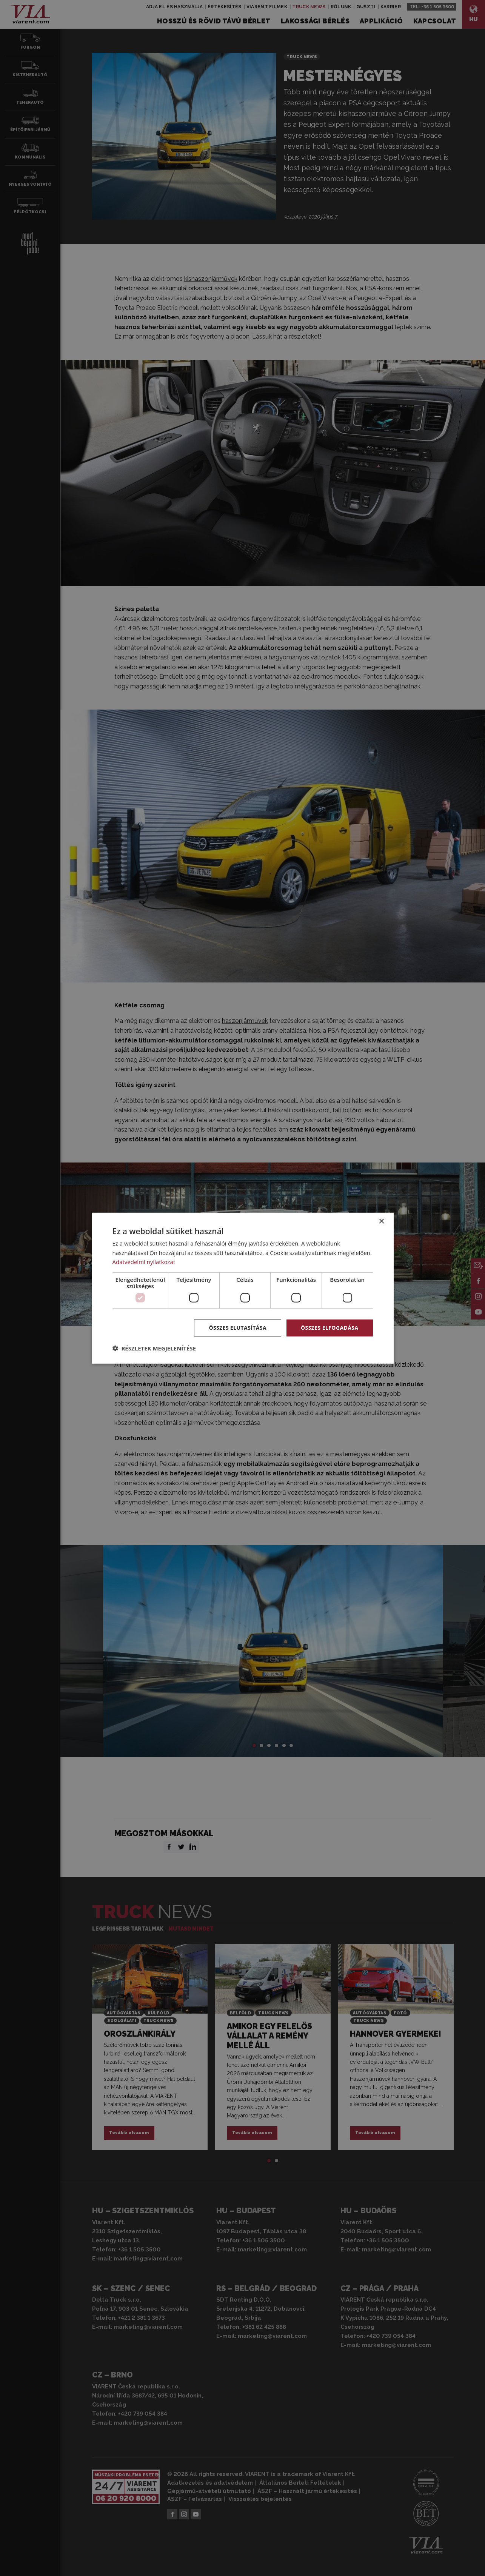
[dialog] (243, 1287)
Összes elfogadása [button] (329, 1327)
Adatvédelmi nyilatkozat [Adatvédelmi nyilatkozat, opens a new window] (144, 1262)
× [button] (381, 1221)
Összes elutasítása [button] (237, 1327)
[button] (154, 1348)
